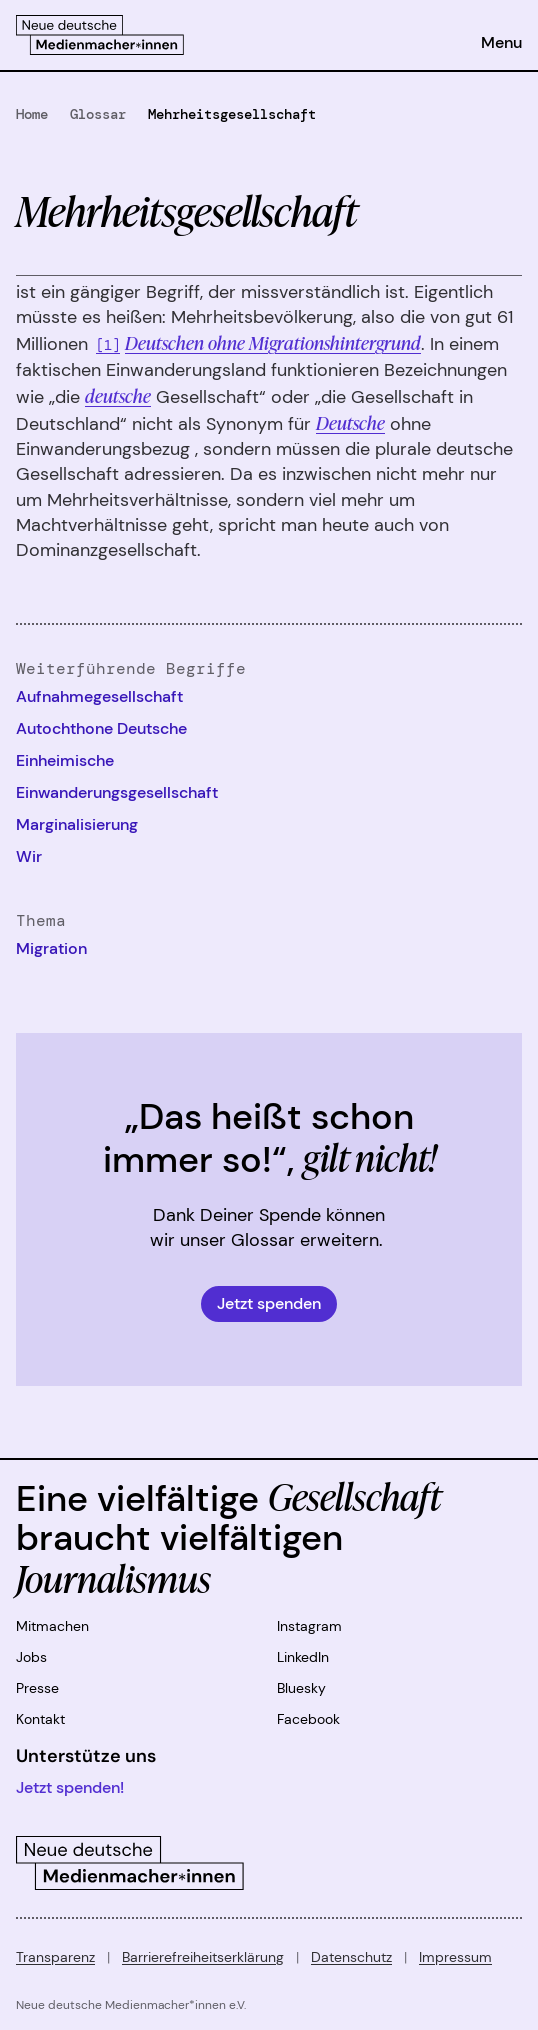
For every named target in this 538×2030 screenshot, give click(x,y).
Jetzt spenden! (70, 1787)
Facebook (308, 1719)
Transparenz (55, 1957)
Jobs (31, 1657)
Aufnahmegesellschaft (99, 696)
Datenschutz (351, 1957)
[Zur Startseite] (100, 35)
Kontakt (40, 1719)
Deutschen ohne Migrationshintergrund (273, 342)
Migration (51, 948)
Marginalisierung (77, 824)
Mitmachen (52, 1626)
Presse (37, 1688)
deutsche (118, 395)
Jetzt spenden (269, 1303)
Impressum (455, 1957)
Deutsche (350, 422)
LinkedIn (303, 1657)
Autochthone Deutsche (101, 728)
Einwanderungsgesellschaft (117, 792)
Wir (29, 856)
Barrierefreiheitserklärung (203, 1957)
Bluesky (301, 1688)
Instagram (309, 1626)
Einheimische (65, 760)
